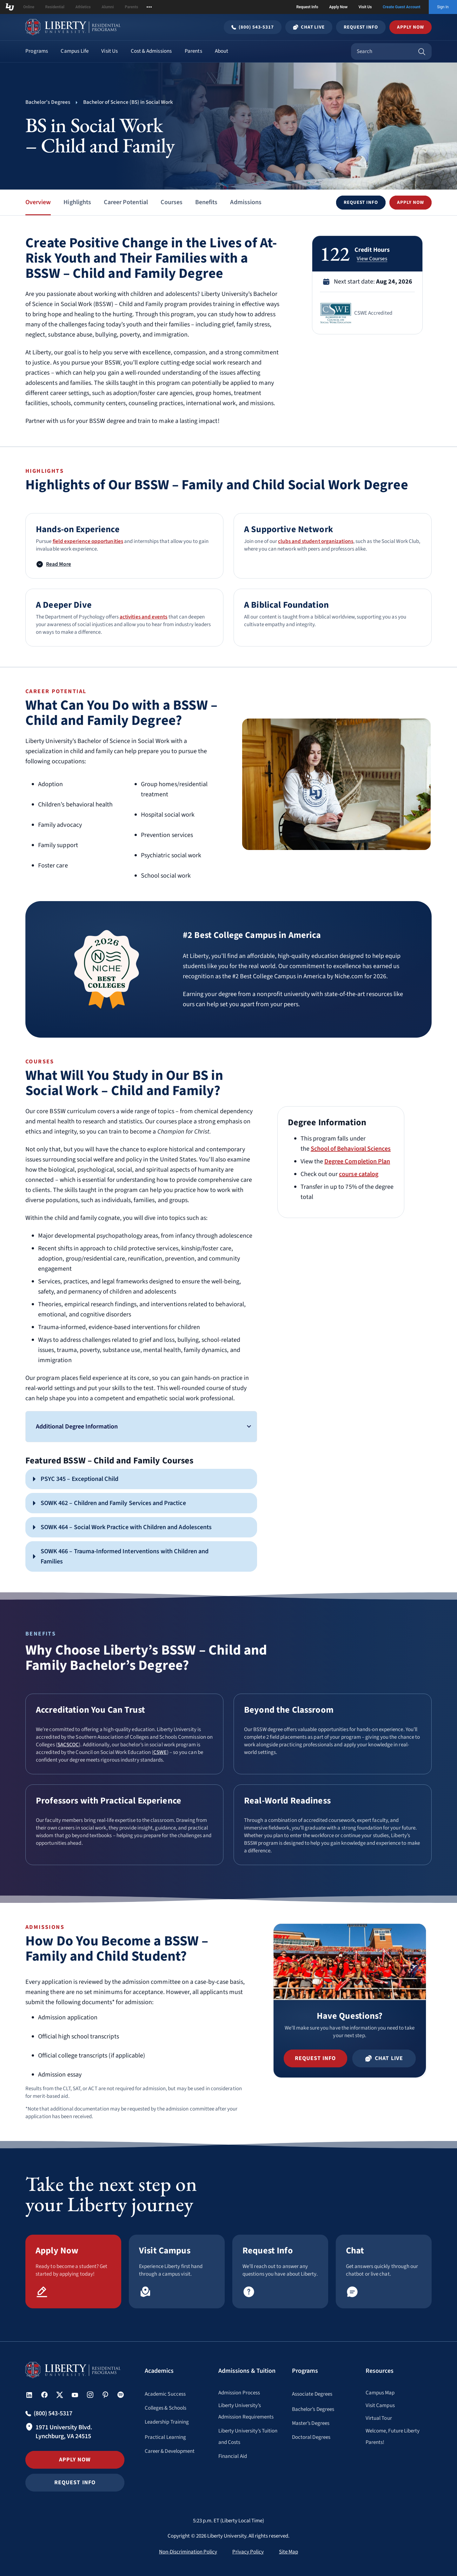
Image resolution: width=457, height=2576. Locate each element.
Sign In (442, 7)
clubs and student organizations (315, 541)
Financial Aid (232, 2456)
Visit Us (365, 7)
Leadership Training (167, 2422)
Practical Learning (165, 2437)
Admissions (246, 202)
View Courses (372, 259)
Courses (171, 202)
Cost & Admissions (151, 51)
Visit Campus (380, 2405)
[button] (361, 203)
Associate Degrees (312, 2394)
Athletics (83, 7)
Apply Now (338, 7)
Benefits (206, 202)
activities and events (144, 617)
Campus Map (380, 2393)
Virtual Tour (379, 2418)
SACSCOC (68, 1745)
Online (28, 7)
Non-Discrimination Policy (188, 2552)
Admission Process (239, 2393)
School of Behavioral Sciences (351, 1148)
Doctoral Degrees (311, 2437)
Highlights (77, 202)
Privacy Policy (248, 2552)
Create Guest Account (402, 7)
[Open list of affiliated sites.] (149, 7)
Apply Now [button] (410, 27)
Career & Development (170, 2451)
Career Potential (126, 202)
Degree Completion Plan (357, 1161)
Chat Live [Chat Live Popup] (309, 27)
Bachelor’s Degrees (313, 2409)
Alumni (108, 7)
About (221, 51)
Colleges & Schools (165, 2408)
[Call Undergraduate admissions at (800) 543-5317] (252, 27)
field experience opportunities (88, 541)
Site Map (288, 2552)
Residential (54, 7)
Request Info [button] (75, 2482)
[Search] (422, 51)
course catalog (358, 1174)
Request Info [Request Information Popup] (361, 27)
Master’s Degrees (310, 2423)
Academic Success (165, 2394)
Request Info (307, 7)
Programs (36, 51)
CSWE (160, 1752)
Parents (131, 7)
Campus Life (75, 51)
